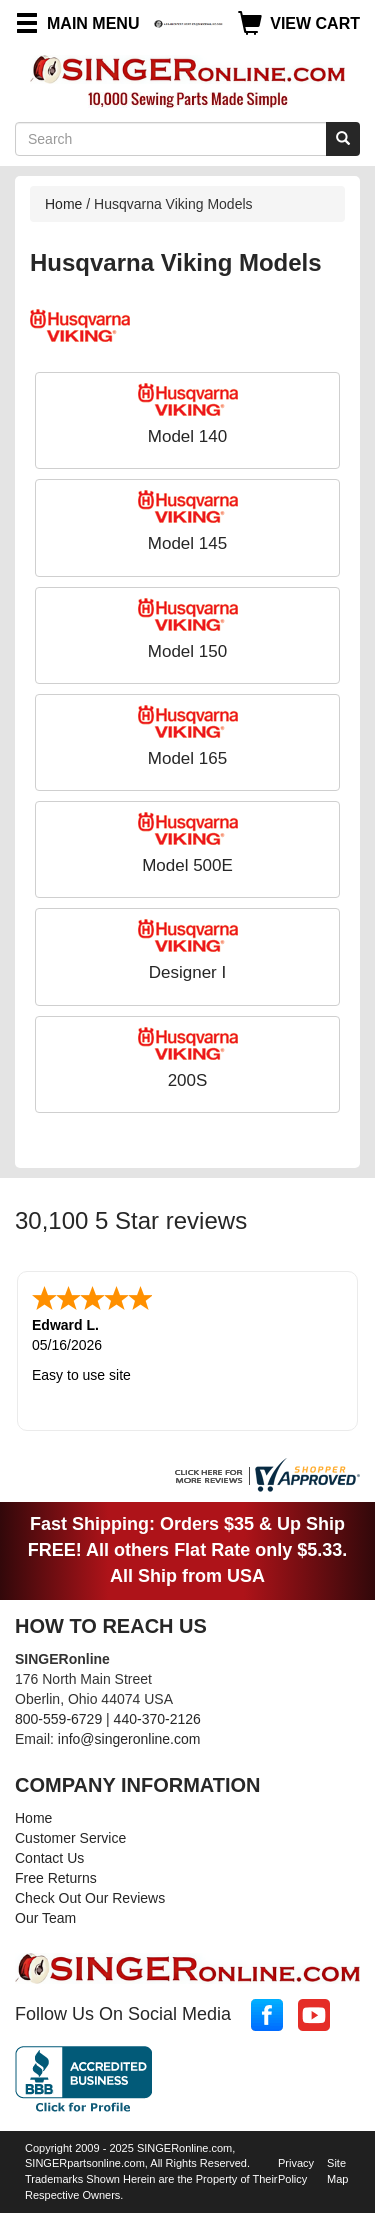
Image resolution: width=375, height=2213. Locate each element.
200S (188, 1080)
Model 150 (187, 651)
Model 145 (187, 543)
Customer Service (70, 1838)
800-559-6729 (58, 1719)
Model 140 (187, 436)
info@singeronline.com (129, 1739)
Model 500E (187, 865)
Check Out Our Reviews (90, 1898)
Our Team (45, 1918)
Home (63, 204)
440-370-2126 (157, 1719)
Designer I (187, 972)
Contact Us (49, 1858)
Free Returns (56, 1878)
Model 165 (187, 758)
